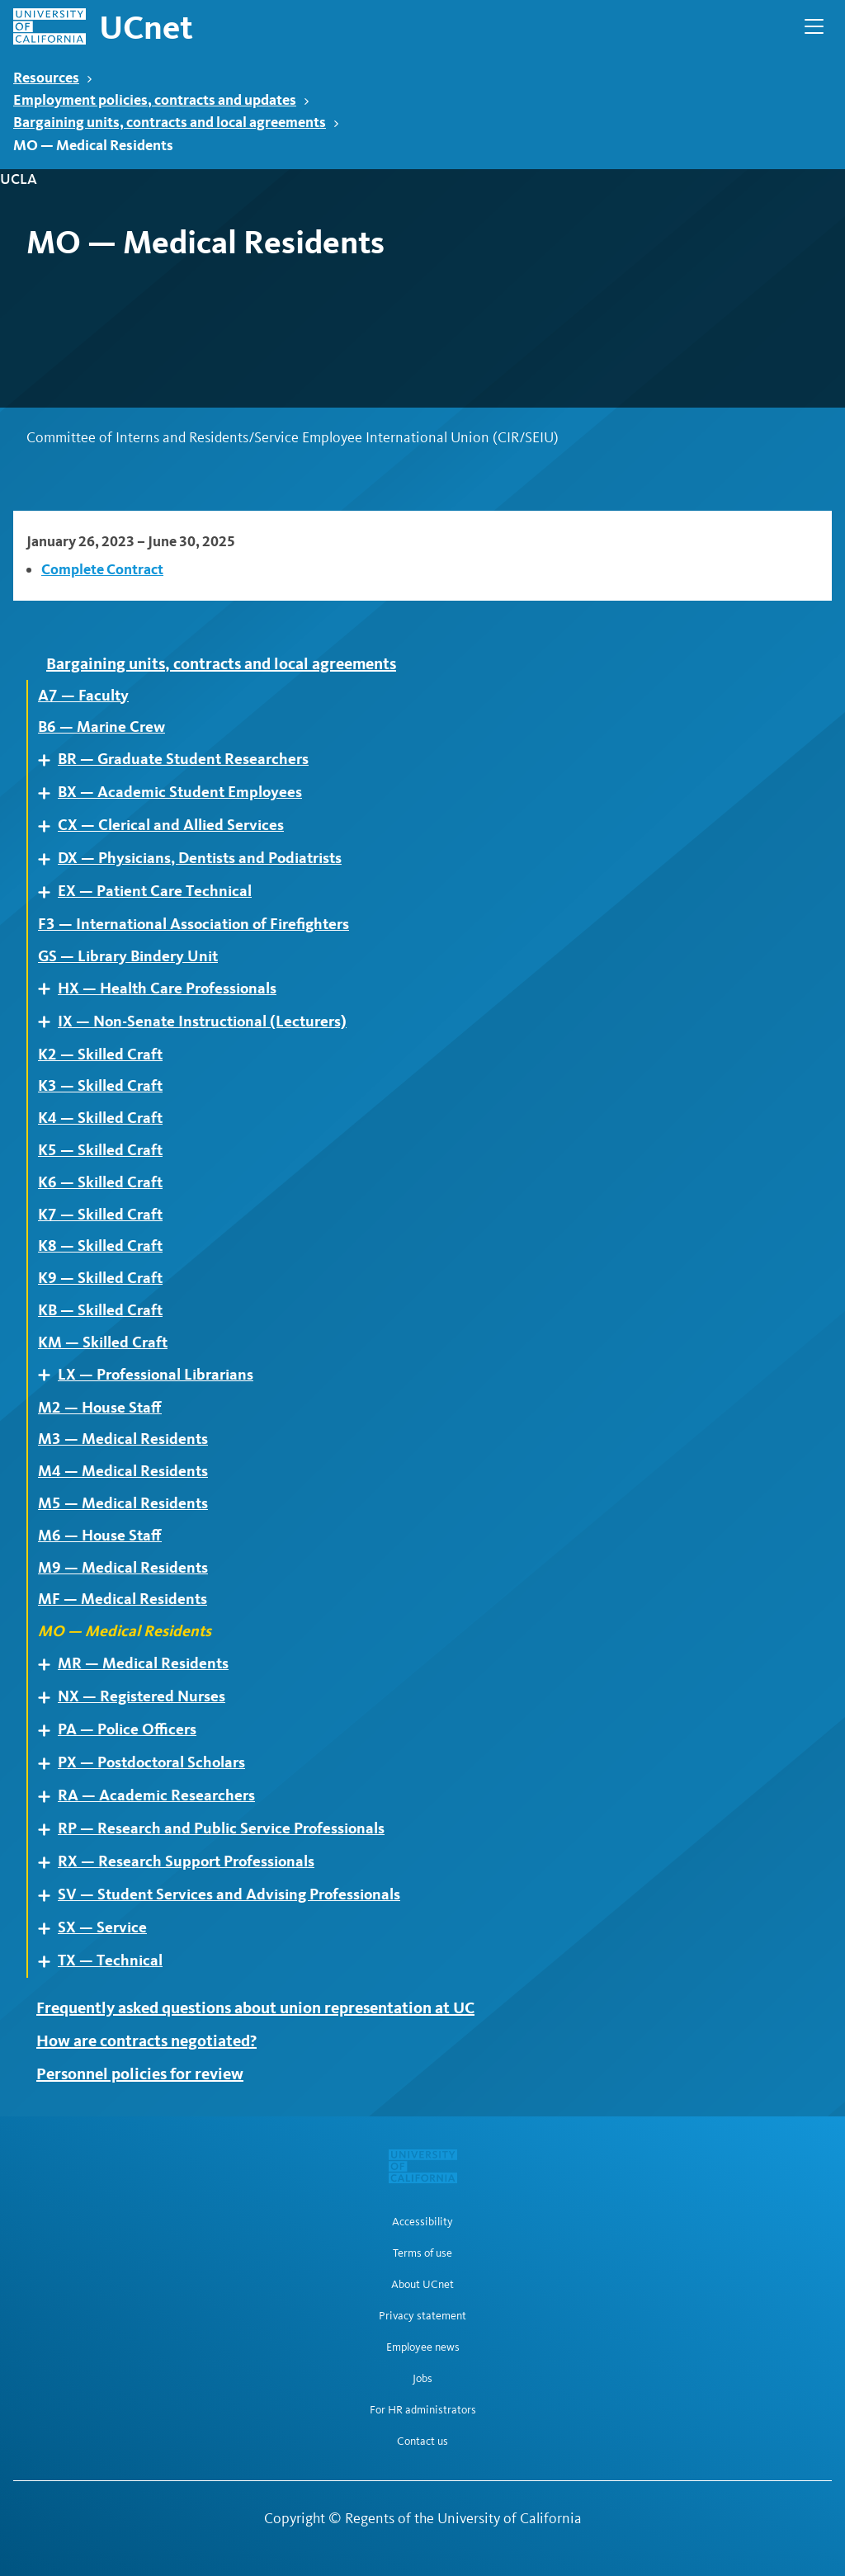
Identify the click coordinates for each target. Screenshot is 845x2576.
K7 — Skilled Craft (100, 1214)
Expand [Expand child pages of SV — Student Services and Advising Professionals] (50, 1896)
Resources (52, 77)
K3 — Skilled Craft (100, 1086)
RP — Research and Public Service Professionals (221, 1828)
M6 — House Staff (100, 1535)
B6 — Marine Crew (101, 727)
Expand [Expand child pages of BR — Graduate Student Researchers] (50, 760)
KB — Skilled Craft (100, 1310)
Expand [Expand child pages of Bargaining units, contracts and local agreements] (38, 663)
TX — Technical (110, 1960)
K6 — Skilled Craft (100, 1182)
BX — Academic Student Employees (180, 792)
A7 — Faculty (83, 695)
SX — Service (102, 1927)
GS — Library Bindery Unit (128, 956)
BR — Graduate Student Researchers (183, 759)
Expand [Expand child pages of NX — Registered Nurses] (50, 1697)
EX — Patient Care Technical (155, 891)
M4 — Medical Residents (123, 1471)
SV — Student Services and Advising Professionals (229, 1894)
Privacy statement (422, 2316)
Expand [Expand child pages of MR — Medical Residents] (50, 1664)
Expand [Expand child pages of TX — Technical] (50, 1962)
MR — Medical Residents (143, 1663)
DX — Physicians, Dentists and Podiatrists (200, 858)
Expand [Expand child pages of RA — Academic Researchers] (50, 1796)
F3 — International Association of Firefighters (193, 924)
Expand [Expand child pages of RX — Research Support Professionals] (50, 1863)
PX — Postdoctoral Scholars (151, 1762)
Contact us (422, 2441)
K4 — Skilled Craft (100, 1118)
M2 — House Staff (100, 1408)
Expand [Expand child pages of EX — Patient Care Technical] (50, 892)
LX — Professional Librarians (155, 1375)
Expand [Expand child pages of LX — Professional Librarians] (50, 1375)
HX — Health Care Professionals (167, 988)
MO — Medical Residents (124, 1631)
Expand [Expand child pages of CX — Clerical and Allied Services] (50, 826)
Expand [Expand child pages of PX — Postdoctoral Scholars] (50, 1763)
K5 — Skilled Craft (100, 1150)
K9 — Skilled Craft (100, 1278)
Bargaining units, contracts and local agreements (176, 121)
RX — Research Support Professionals (186, 1861)
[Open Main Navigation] (814, 26)
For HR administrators (423, 2410)
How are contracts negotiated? (146, 2040)
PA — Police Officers (127, 1729)
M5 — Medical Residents (123, 1503)
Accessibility (422, 2222)
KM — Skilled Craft (103, 1342)
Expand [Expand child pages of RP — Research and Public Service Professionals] (50, 1829)
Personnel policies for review (139, 2073)
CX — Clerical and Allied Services (171, 825)
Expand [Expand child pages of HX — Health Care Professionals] (50, 989)
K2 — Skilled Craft (100, 1054)
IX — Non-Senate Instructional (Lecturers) (202, 1021)
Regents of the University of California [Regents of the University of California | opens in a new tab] (463, 2518)
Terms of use (422, 2253)
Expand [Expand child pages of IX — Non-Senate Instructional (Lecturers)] (50, 1022)
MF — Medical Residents (122, 1599)
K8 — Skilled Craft (100, 1246)
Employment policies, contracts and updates (161, 99)
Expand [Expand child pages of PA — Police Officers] (50, 1730)
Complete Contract (102, 568)
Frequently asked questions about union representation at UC (255, 2007)
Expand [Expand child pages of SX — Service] (50, 1929)
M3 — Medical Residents (123, 1439)
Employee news (423, 2347)
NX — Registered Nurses (141, 1696)
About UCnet (422, 2285)
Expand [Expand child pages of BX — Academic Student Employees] (50, 793)
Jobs (422, 2379)
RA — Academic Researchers (156, 1795)
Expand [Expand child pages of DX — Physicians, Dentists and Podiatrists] (50, 859)
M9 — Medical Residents (123, 1568)
